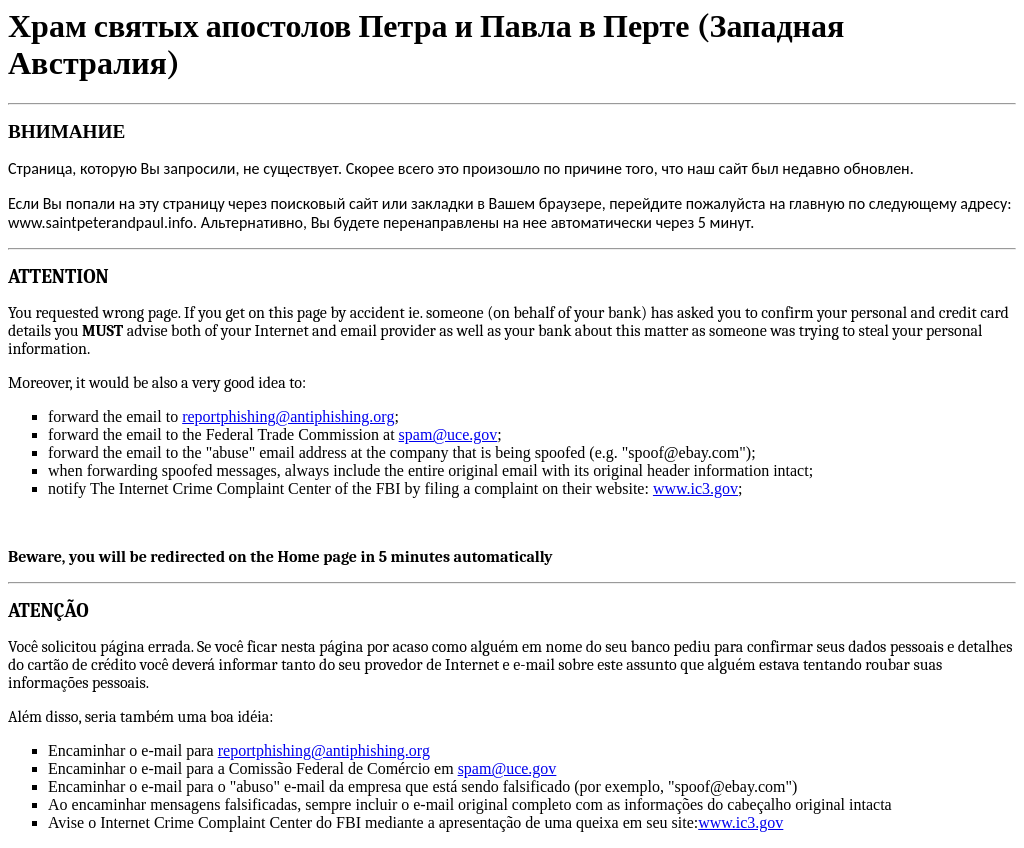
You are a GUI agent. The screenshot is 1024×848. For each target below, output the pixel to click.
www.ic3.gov (695, 488)
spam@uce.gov (448, 434)
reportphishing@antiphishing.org (288, 416)
